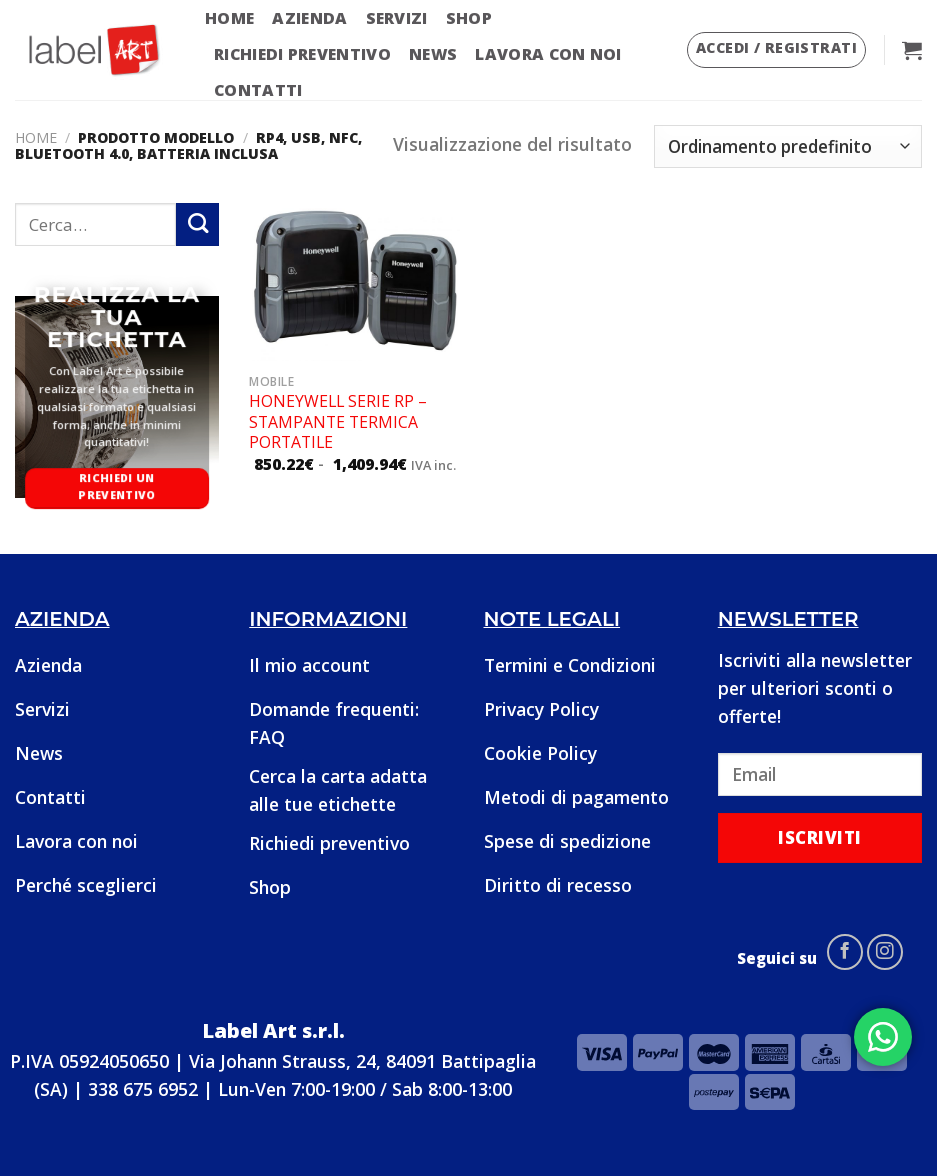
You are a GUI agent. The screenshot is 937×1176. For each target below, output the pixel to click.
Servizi (397, 18)
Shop (469, 18)
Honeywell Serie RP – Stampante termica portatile (338, 422)
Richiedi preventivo (302, 54)
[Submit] (197, 224)
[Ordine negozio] (788, 146)
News (433, 54)
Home (229, 18)
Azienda (309, 18)
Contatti (258, 90)
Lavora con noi (548, 54)
